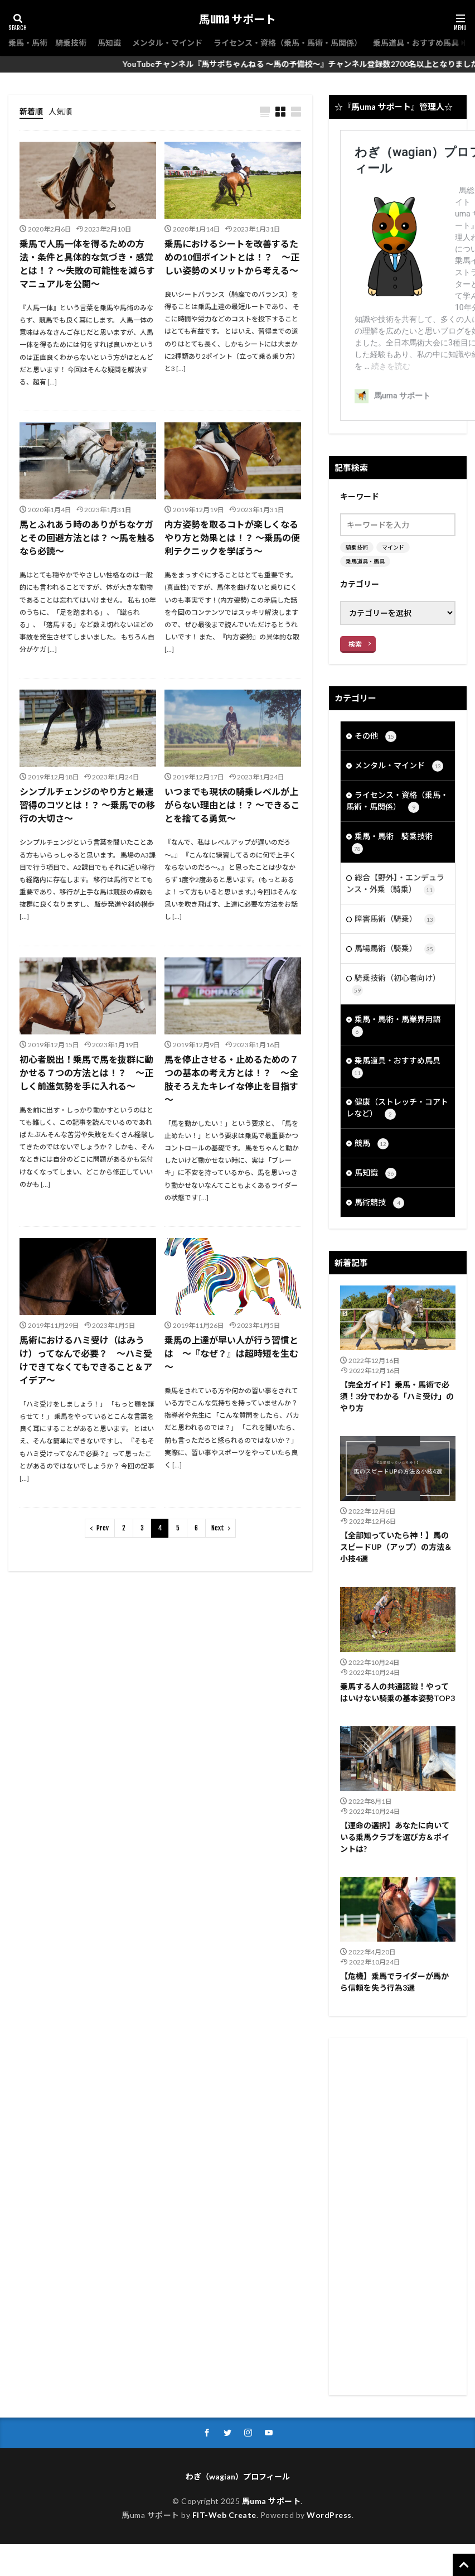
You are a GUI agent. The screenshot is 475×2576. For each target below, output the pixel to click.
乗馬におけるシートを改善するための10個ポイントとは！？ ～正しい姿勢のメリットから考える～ (231, 257)
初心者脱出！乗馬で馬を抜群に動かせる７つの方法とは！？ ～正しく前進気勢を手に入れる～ (86, 1072)
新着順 (31, 111)
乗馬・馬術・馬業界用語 (396, 1025)
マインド (393, 547)
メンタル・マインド (167, 42)
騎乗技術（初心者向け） (396, 984)
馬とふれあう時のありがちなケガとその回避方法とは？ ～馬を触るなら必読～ (87, 537)
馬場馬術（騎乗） (395, 949)
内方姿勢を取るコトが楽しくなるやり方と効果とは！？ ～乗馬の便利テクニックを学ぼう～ (232, 537)
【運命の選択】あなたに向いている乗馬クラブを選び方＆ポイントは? (394, 1837)
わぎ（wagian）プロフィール (238, 2476)
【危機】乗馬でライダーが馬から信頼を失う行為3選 (394, 1981)
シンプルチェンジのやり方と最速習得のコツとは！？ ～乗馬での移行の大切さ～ (87, 805)
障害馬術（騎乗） (395, 919)
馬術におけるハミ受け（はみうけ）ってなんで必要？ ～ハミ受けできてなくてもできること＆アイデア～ (86, 1360)
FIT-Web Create (224, 2515)
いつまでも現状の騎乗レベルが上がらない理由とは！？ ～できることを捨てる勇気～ (232, 805)
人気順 (60, 111)
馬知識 (109, 42)
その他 (375, 736)
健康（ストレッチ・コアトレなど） (397, 1108)
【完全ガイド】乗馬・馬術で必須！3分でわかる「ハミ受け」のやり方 (397, 1396)
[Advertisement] (397, 2216)
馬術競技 (379, 1202)
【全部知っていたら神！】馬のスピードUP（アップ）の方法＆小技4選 (396, 1546)
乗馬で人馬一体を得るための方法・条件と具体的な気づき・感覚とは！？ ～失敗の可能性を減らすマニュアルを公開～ (87, 263)
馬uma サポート (237, 19)
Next (217, 1528)
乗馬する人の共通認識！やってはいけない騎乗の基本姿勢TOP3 (397, 1692)
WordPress (329, 2515)
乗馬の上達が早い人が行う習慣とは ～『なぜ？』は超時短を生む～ (231, 1353)
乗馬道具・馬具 (365, 561)
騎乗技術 (357, 547)
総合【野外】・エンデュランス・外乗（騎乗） (395, 884)
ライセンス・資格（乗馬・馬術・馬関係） (288, 42)
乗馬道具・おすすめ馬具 (416, 42)
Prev (102, 1528)
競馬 (372, 1143)
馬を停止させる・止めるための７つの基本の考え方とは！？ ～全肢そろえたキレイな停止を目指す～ (231, 1079)
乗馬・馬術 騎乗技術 (47, 42)
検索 (355, 644)
